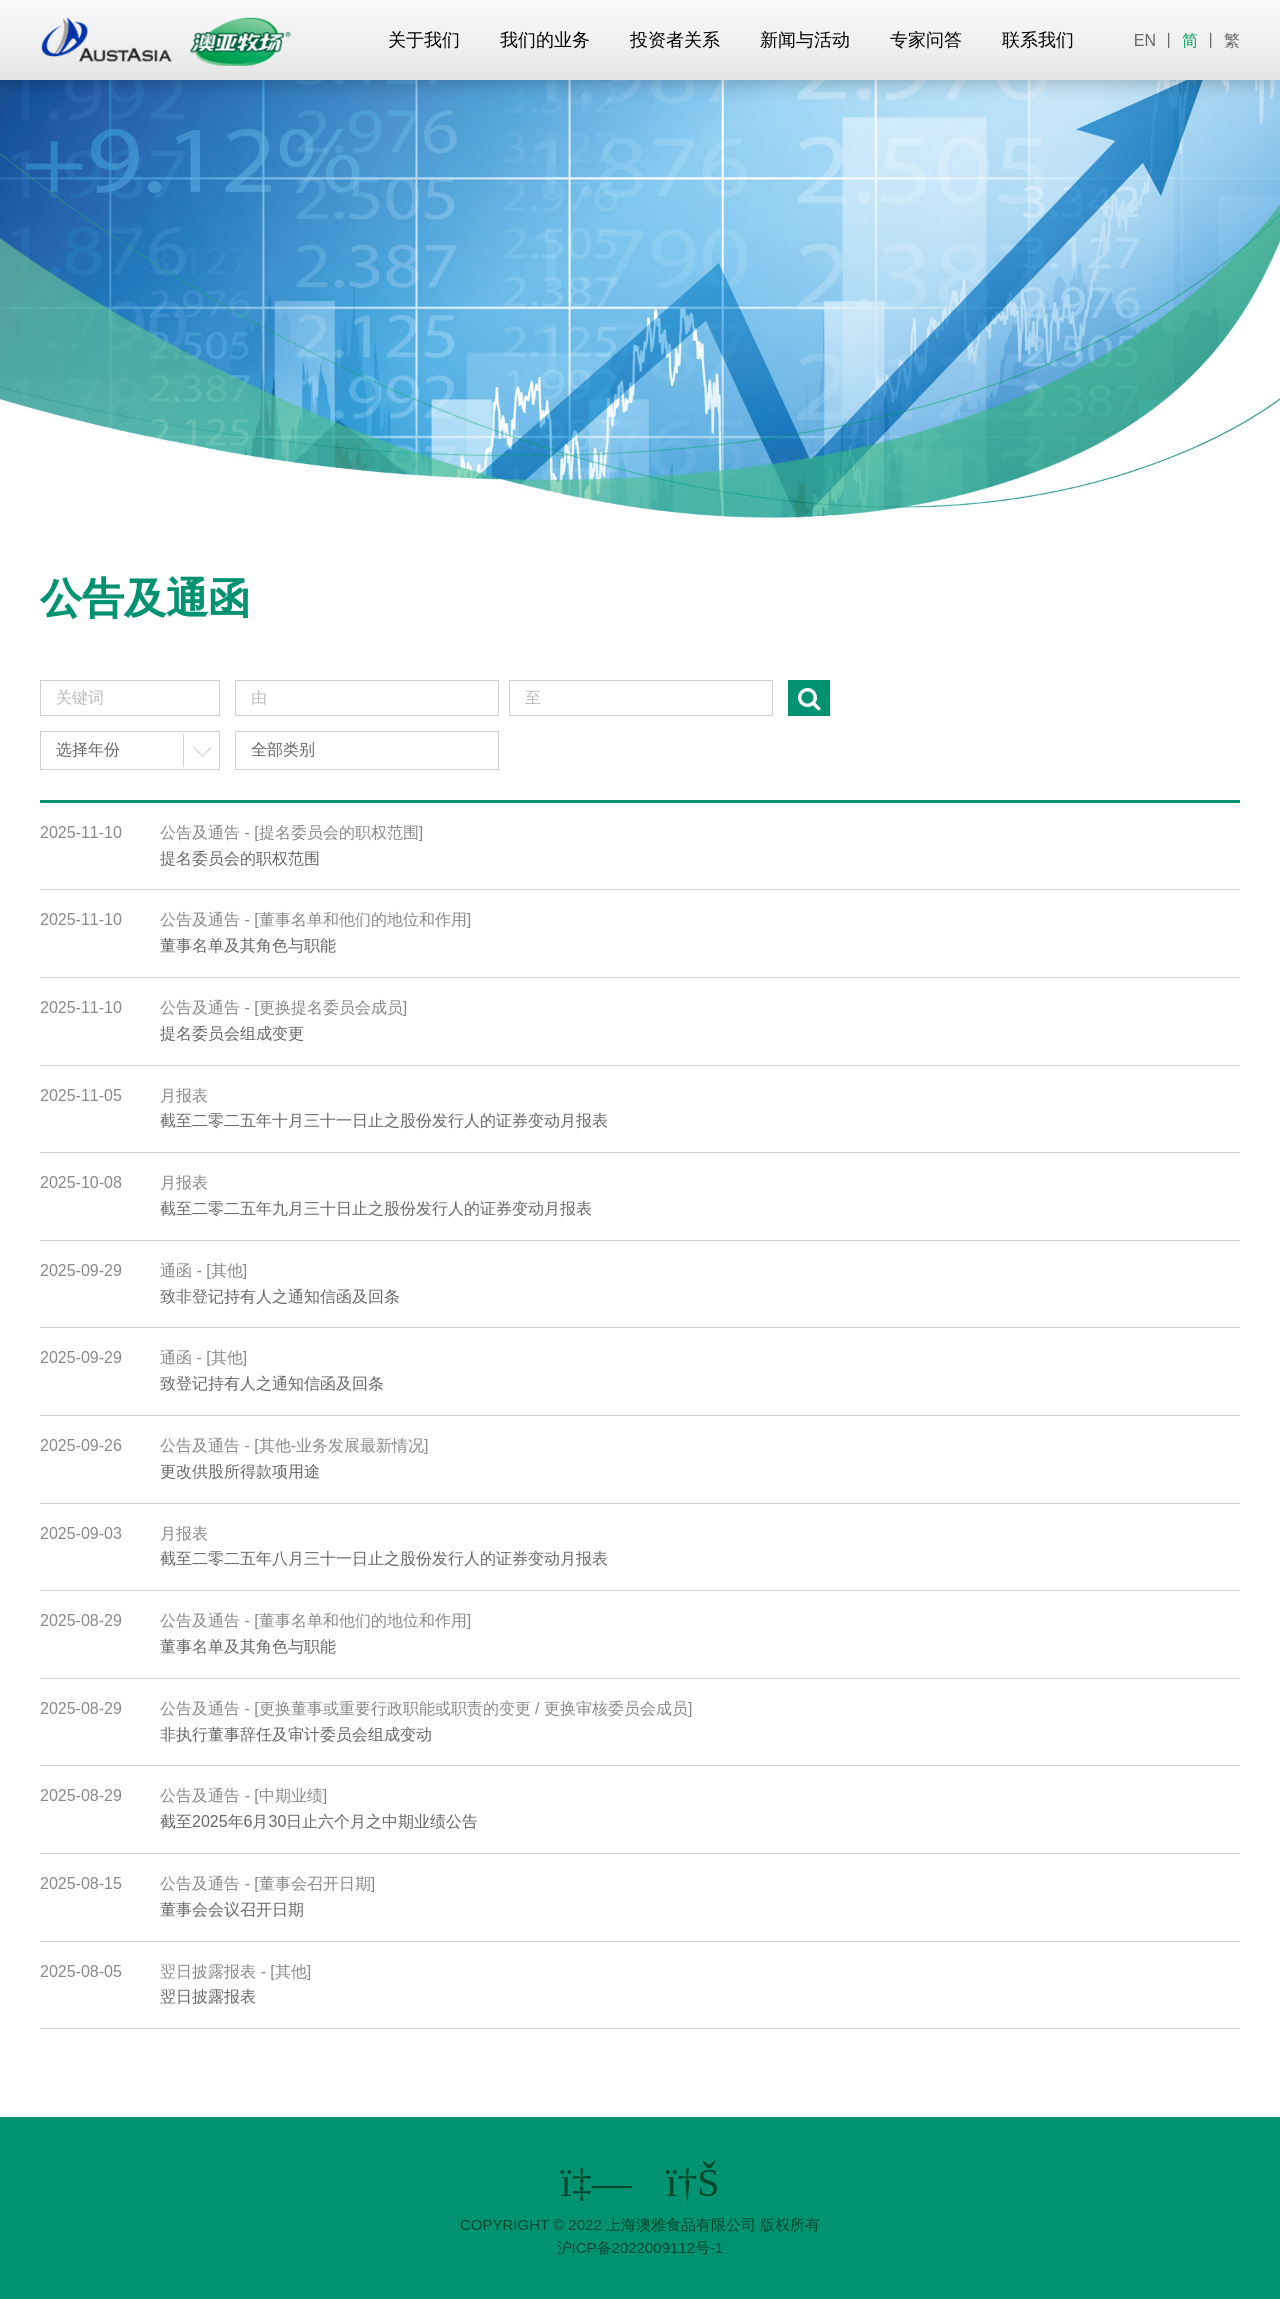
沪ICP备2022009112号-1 (640, 2247)
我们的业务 (545, 40)
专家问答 (926, 40)
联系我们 (1038, 40)
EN (1145, 40)
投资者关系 (675, 40)
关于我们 (424, 40)
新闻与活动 (805, 40)
